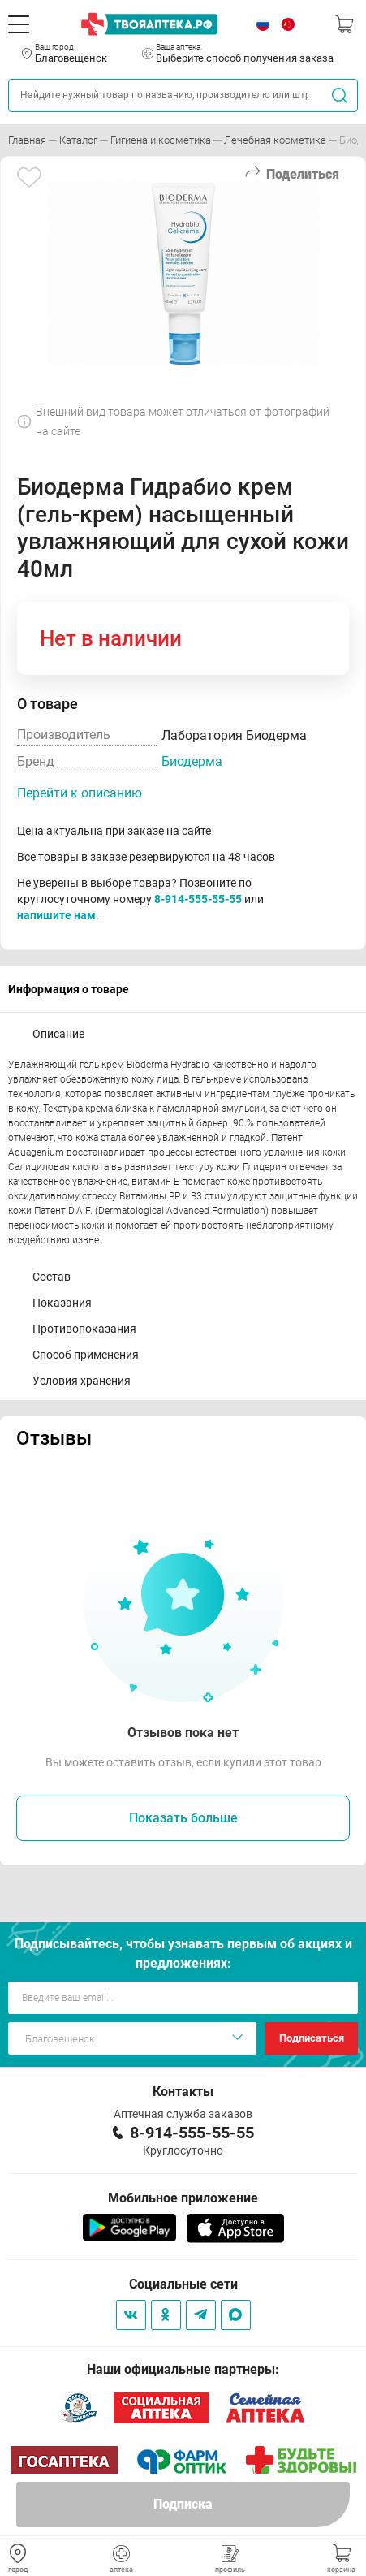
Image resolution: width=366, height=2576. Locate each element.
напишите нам (56, 915)
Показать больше (183, 1818)
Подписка (183, 2504)
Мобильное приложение (183, 2198)
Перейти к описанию (79, 793)
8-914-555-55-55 (198, 899)
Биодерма (191, 761)
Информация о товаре (68, 989)
